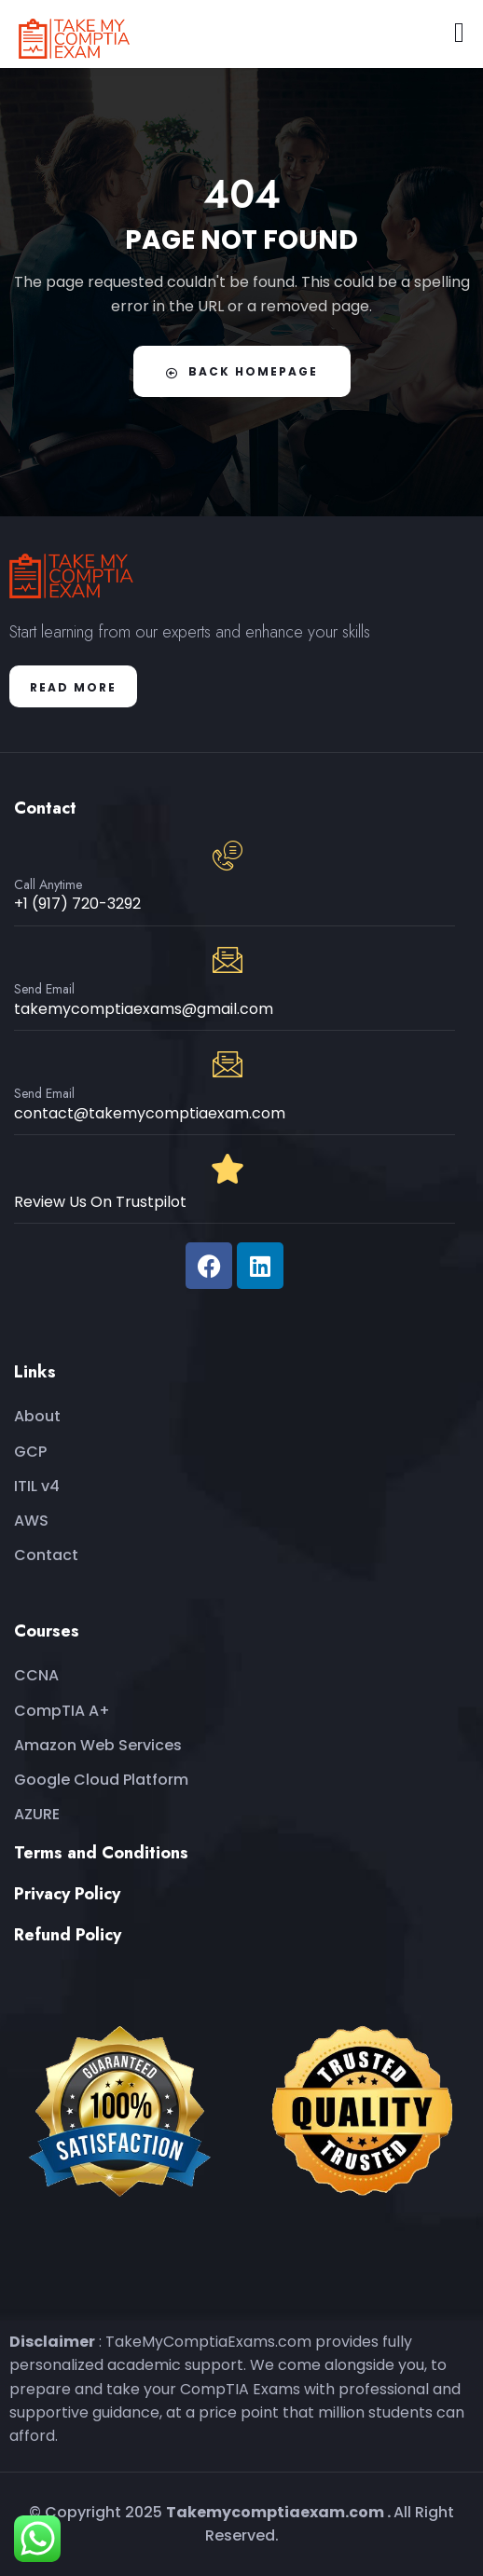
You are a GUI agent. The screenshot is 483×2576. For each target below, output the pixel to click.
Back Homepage (242, 371)
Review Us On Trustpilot (100, 1202)
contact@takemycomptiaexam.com (149, 1113)
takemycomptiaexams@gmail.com (143, 1009)
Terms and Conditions (101, 1853)
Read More (73, 687)
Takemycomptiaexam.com (275, 2512)
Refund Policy (67, 1935)
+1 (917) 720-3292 (77, 903)
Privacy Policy (67, 1894)
